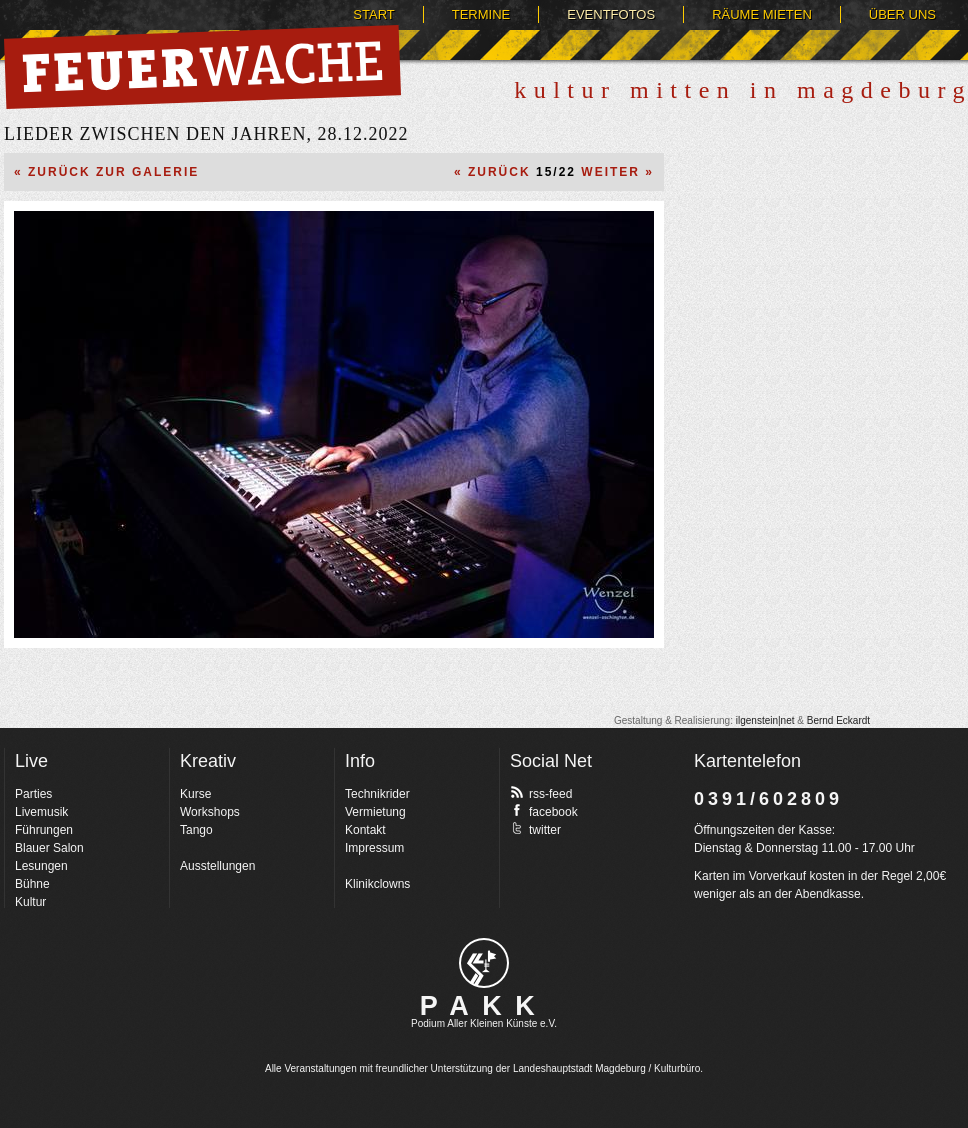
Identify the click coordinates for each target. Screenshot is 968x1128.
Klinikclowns (377, 884)
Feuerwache (202, 67)
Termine (481, 14)
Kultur (30, 902)
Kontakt (365, 830)
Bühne (32, 884)
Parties (33, 794)
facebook (544, 811)
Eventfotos (611, 14)
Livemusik (41, 812)
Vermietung (375, 812)
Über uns (902, 14)
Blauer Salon (49, 848)
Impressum (374, 848)
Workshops (210, 812)
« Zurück (492, 172)
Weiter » (617, 172)
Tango (196, 830)
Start (373, 14)
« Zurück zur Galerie (106, 172)
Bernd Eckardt (838, 720)
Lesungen (41, 866)
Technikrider (377, 794)
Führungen (44, 830)
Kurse (195, 794)
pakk (484, 963)
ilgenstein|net (765, 720)
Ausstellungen (217, 866)
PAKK (484, 1006)
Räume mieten (762, 14)
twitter (535, 829)
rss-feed (541, 793)
